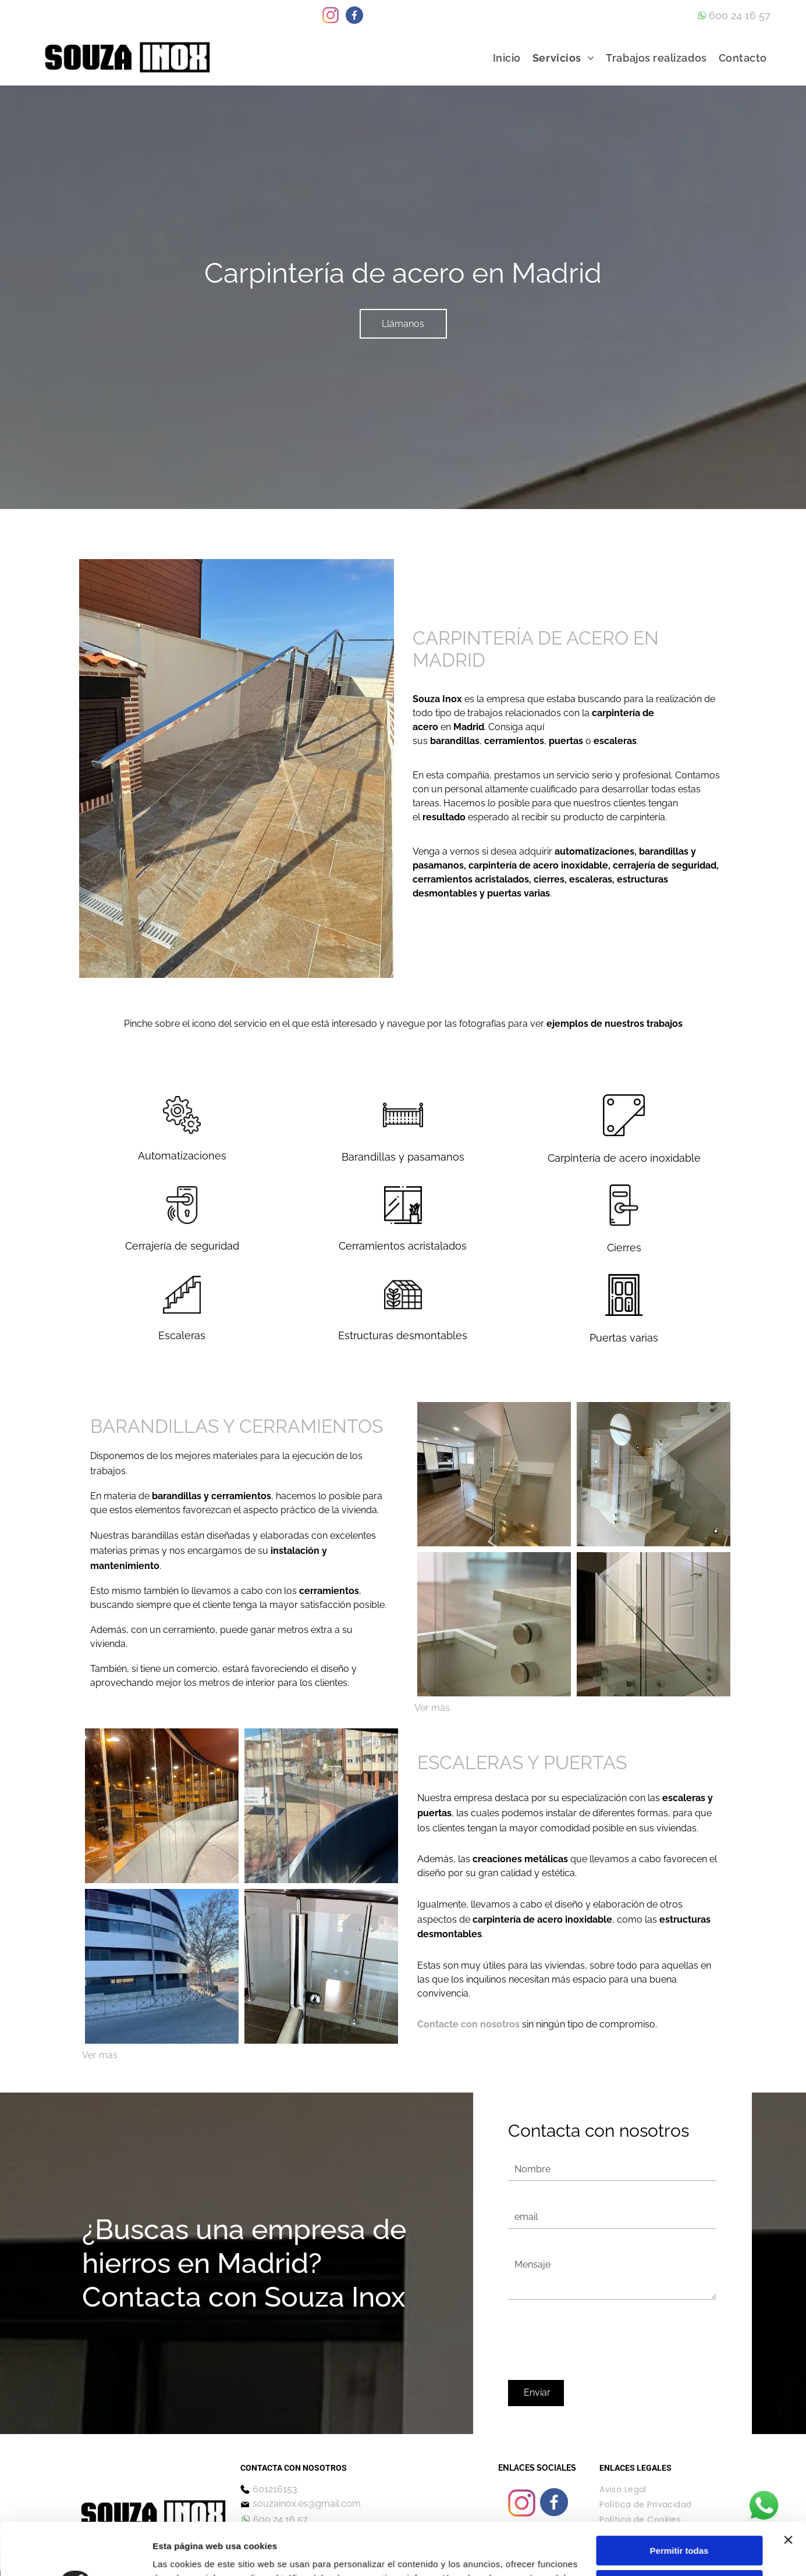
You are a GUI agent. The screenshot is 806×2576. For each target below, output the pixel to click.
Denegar (679, 2546)
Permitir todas (679, 2478)
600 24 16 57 (740, 15)
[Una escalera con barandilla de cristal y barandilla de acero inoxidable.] (653, 1624)
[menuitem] (507, 58)
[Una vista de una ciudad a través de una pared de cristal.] (321, 1805)
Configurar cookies (679, 2512)
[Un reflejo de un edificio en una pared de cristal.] (162, 1805)
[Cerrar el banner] (788, 2467)
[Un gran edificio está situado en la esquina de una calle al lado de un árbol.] (162, 1966)
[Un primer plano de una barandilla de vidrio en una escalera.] (494, 1624)
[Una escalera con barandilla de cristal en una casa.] (653, 1474)
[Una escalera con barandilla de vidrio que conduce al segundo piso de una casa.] (494, 1474)
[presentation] (597, 2345)
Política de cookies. (337, 2547)
